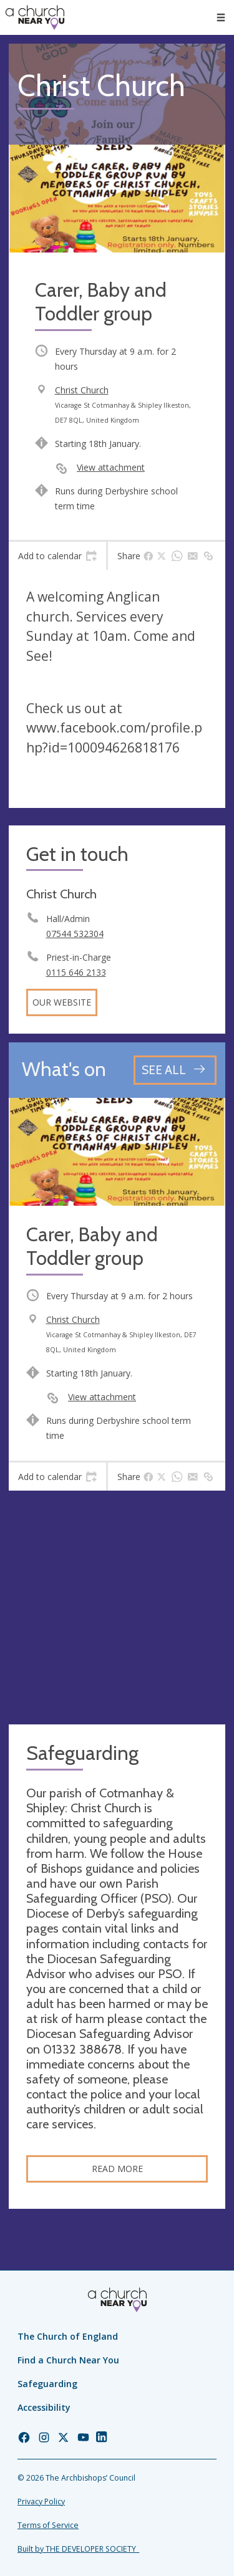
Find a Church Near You (68, 2360)
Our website (61, 1002)
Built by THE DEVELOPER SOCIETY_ (78, 2549)
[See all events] (175, 1070)
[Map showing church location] (117, 1607)
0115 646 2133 (76, 972)
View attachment (111, 467)
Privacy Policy (41, 2501)
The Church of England (67, 2336)
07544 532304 (75, 934)
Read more (117, 2169)
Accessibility (44, 2407)
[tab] (57, 556)
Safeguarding (47, 2384)
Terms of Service (48, 2525)
